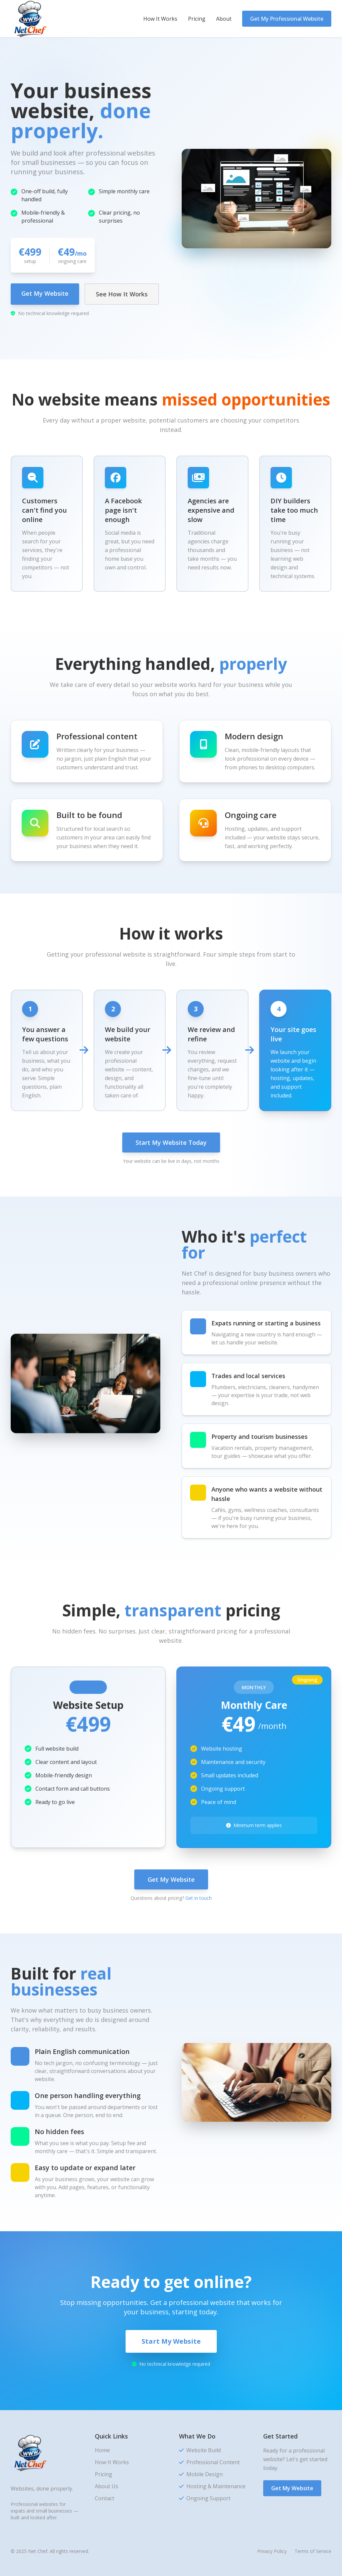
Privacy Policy (272, 2551)
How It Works (160, 18)
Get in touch (198, 1898)
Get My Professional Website (286, 18)
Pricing (196, 18)
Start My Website (171, 2341)
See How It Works (122, 294)
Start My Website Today (171, 1142)
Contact (104, 2498)
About (223, 18)
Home (102, 2450)
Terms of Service (313, 2551)
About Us (106, 2486)
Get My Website (44, 293)
